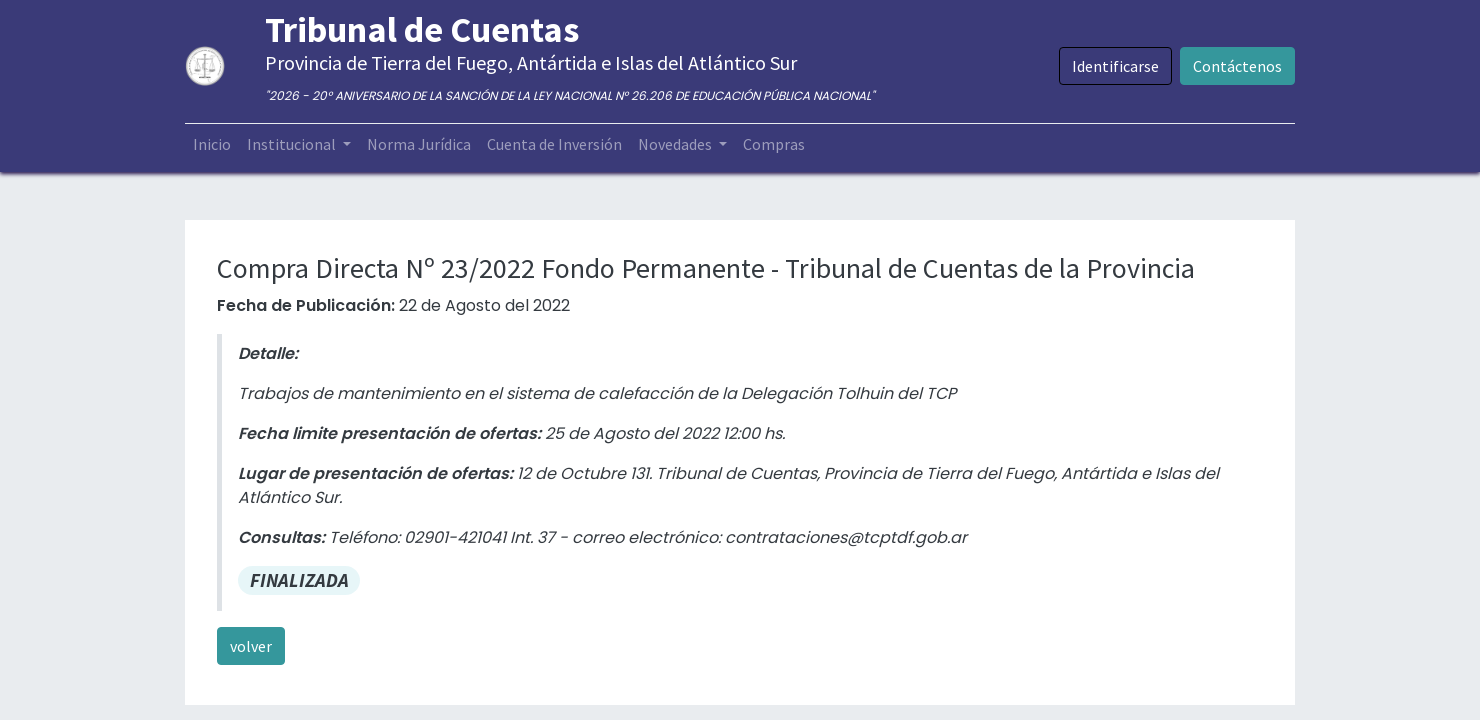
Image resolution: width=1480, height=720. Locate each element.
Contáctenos (1237, 66)
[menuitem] (212, 144)
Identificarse (1115, 66)
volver (251, 646)
